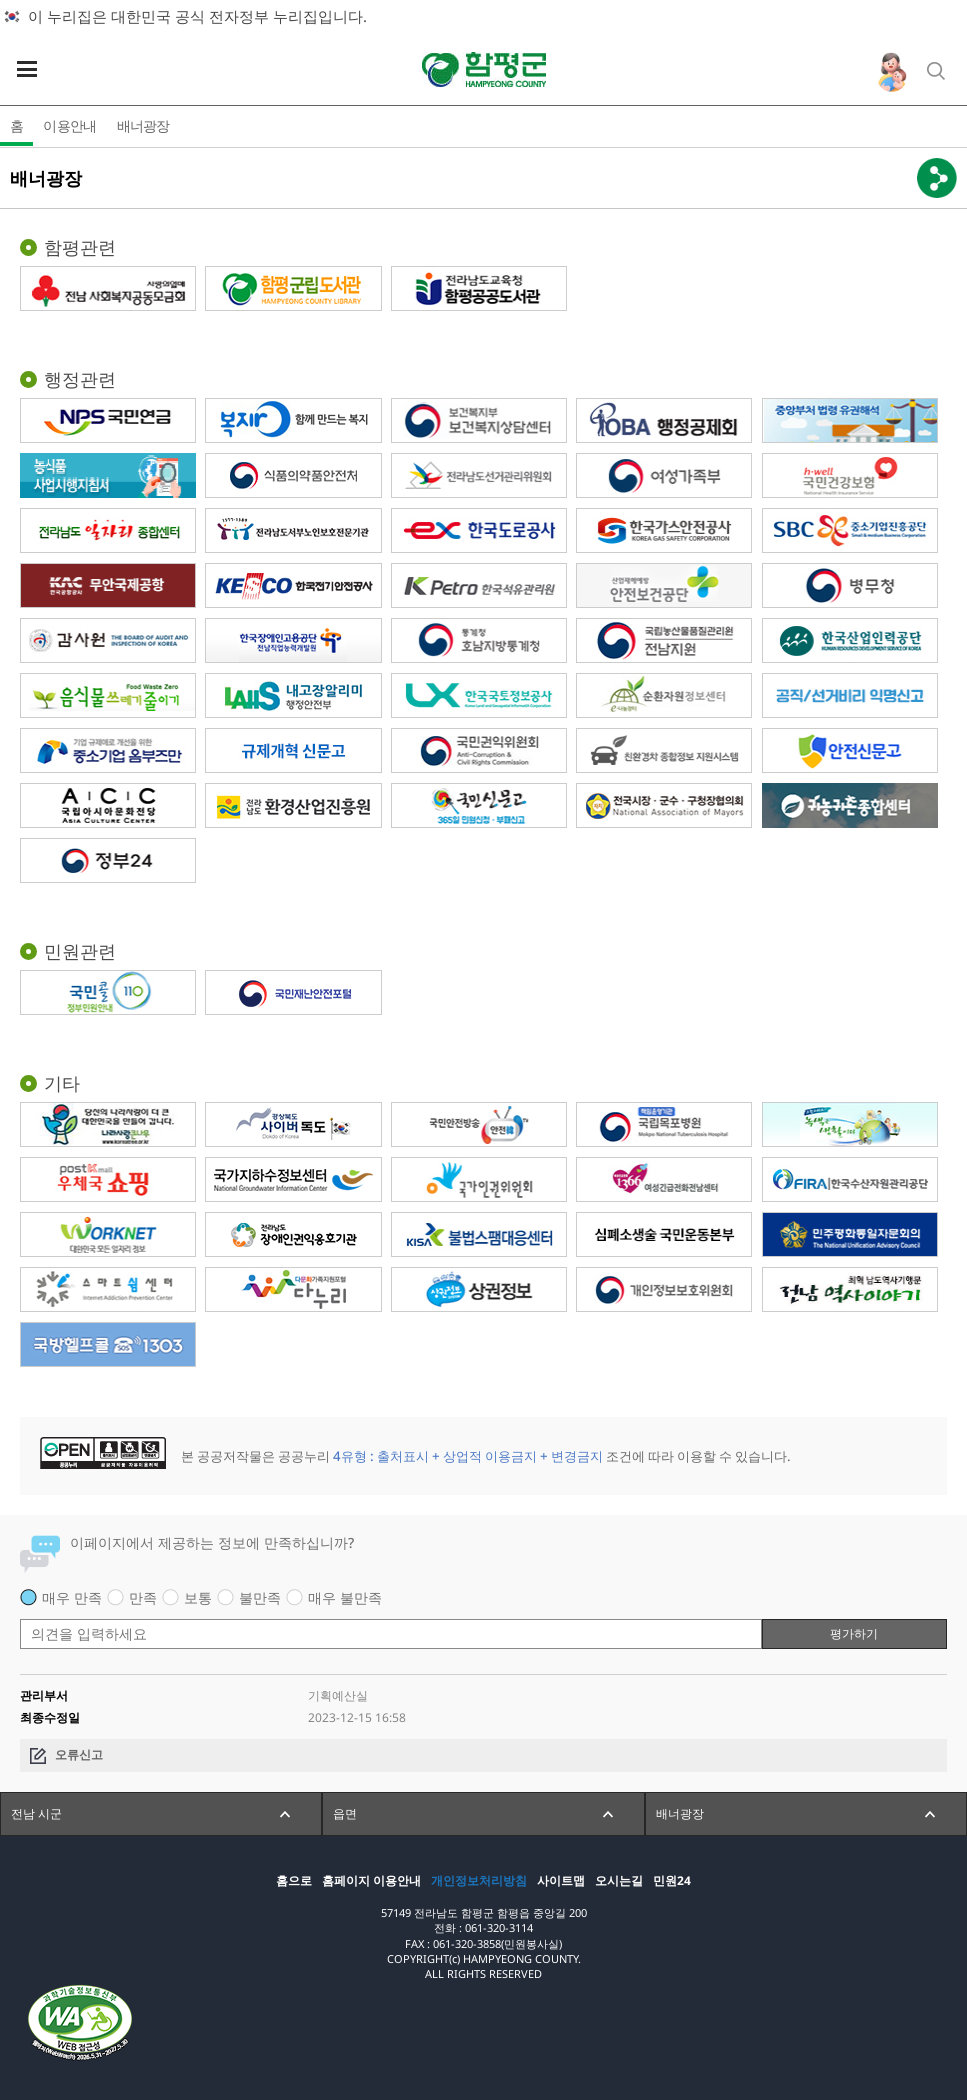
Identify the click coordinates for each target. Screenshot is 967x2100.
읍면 (345, 1813)
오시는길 (619, 1881)
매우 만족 (72, 1597)
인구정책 (892, 72)
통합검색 (937, 72)
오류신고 (79, 1754)
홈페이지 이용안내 (371, 1881)
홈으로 (294, 1881)
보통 (198, 1597)
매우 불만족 (345, 1597)
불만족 (260, 1597)
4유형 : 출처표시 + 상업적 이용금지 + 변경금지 (468, 1456)
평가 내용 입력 (20, 1608)
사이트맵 (561, 1881)
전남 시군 (36, 1813)
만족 (143, 1597)
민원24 (672, 1881)
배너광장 (143, 125)
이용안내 (69, 125)
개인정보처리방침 (479, 1881)
